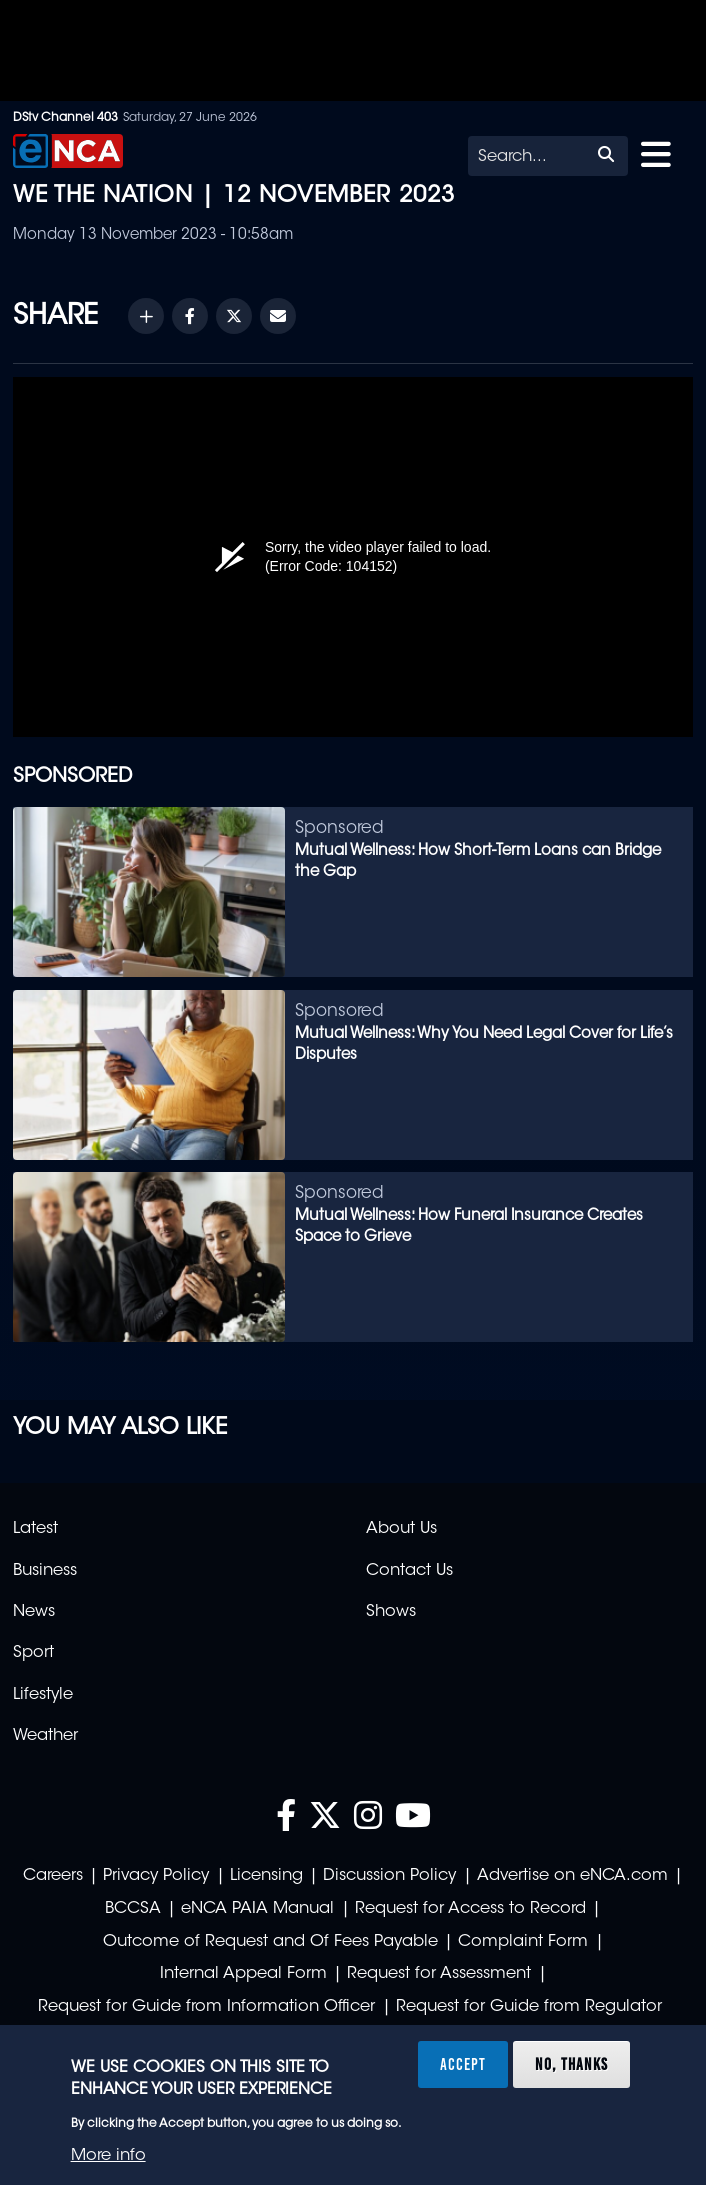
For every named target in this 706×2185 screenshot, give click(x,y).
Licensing (266, 1876)
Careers (53, 1876)
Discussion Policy (389, 1876)
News (34, 1612)
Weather (45, 1736)
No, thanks (571, 2064)
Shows (391, 1612)
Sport (33, 1653)
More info (108, 2156)
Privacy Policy (156, 1876)
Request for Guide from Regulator (529, 2007)
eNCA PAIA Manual (257, 1909)
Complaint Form (523, 1942)
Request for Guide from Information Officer (206, 2007)
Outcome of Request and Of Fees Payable (270, 1942)
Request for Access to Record (470, 1909)
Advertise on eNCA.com (572, 1876)
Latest (35, 1529)
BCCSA (133, 1909)
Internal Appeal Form (243, 1974)
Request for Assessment (439, 1974)
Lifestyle (43, 1695)
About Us (401, 1529)
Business (45, 1571)
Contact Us (409, 1571)
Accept (463, 2064)
